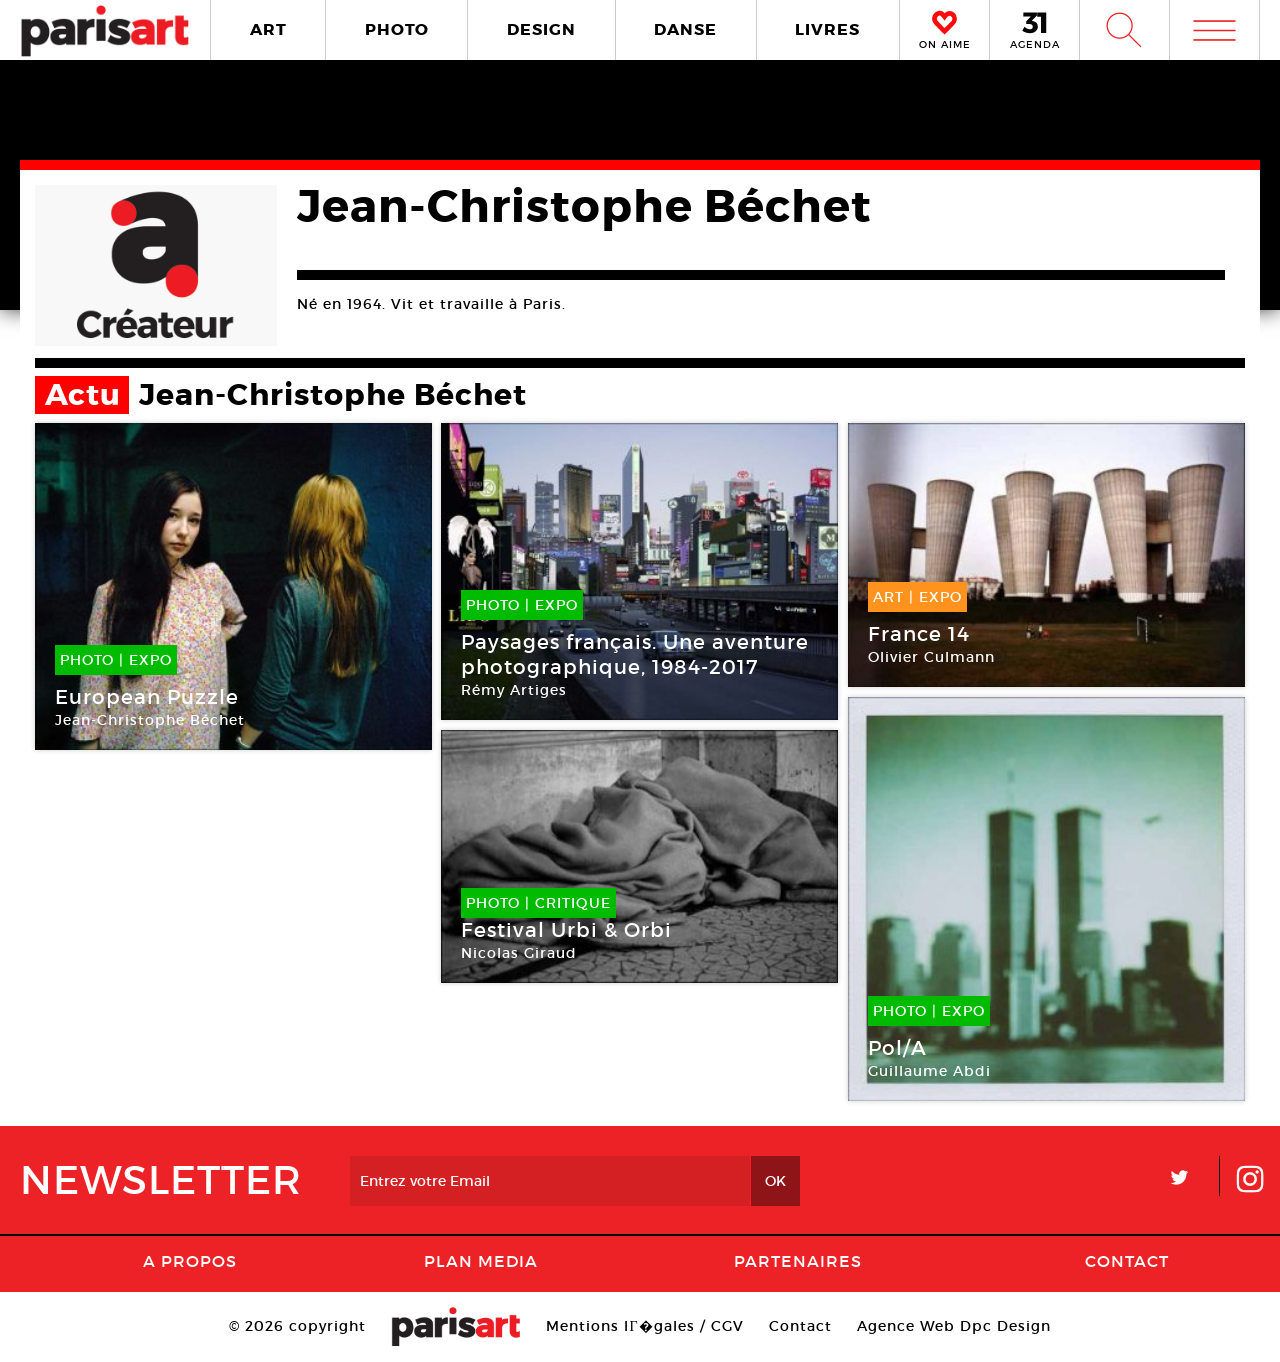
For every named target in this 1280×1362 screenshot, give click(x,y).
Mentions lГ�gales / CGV (644, 1326)
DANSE (685, 29)
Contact (1127, 1261)
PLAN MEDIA (481, 1261)
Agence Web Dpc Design (954, 1326)
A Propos (190, 1261)
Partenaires (798, 1261)
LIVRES (827, 29)
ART (268, 29)
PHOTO (397, 29)
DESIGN (541, 29)
